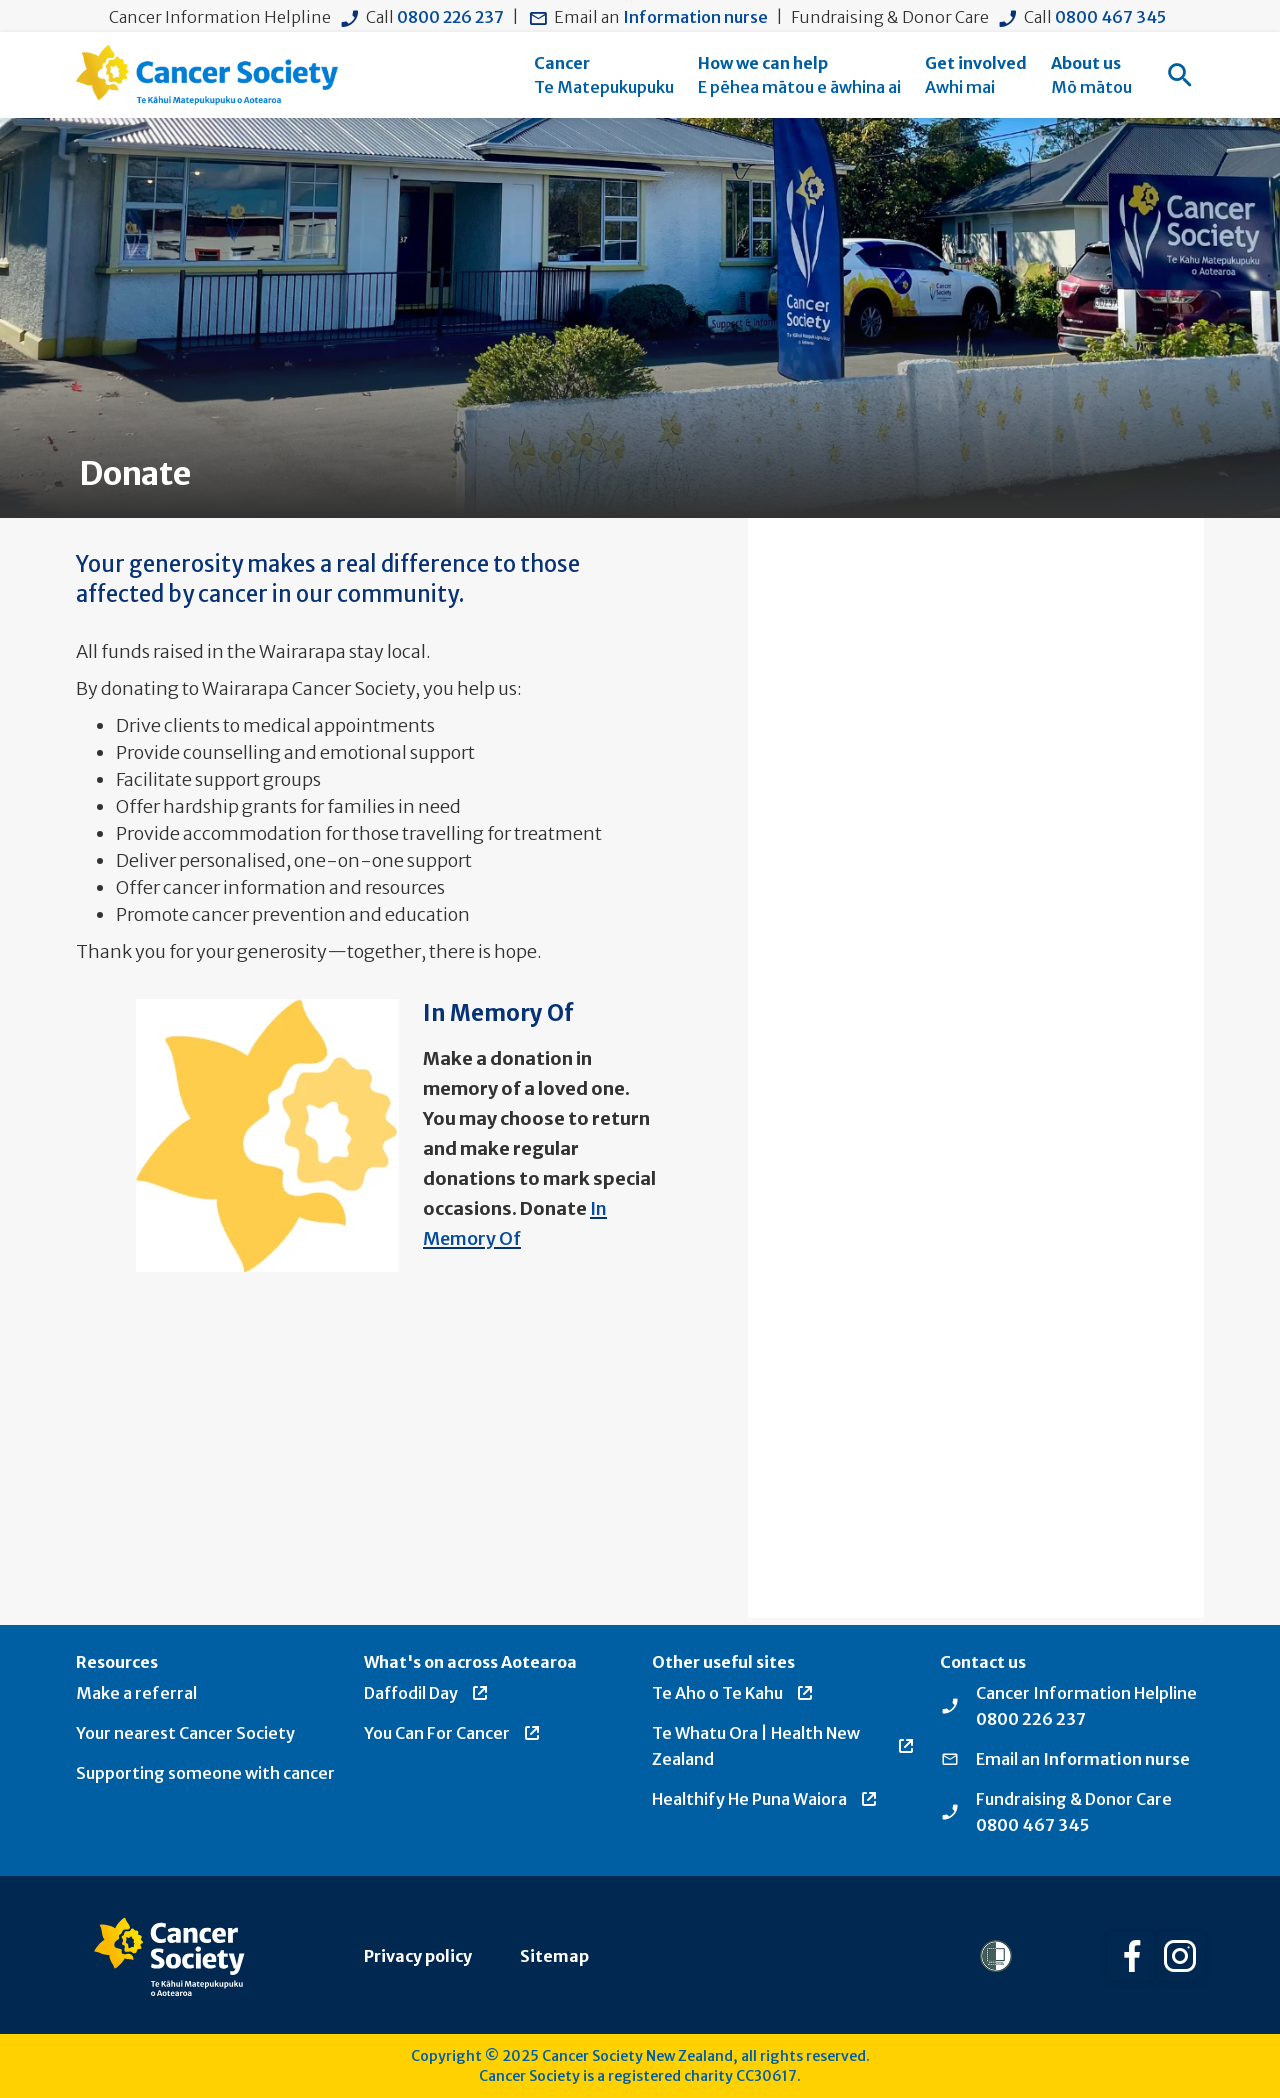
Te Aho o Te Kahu (733, 1693)
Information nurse (695, 17)
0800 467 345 (1110, 17)
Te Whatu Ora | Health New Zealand (784, 1746)
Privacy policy (418, 1956)
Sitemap (554, 1956)
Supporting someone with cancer (205, 1773)
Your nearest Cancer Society (185, 1733)
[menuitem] (604, 75)
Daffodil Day (427, 1693)
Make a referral (136, 1693)
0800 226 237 (450, 17)
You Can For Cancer (453, 1733)
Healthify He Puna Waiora (765, 1799)
